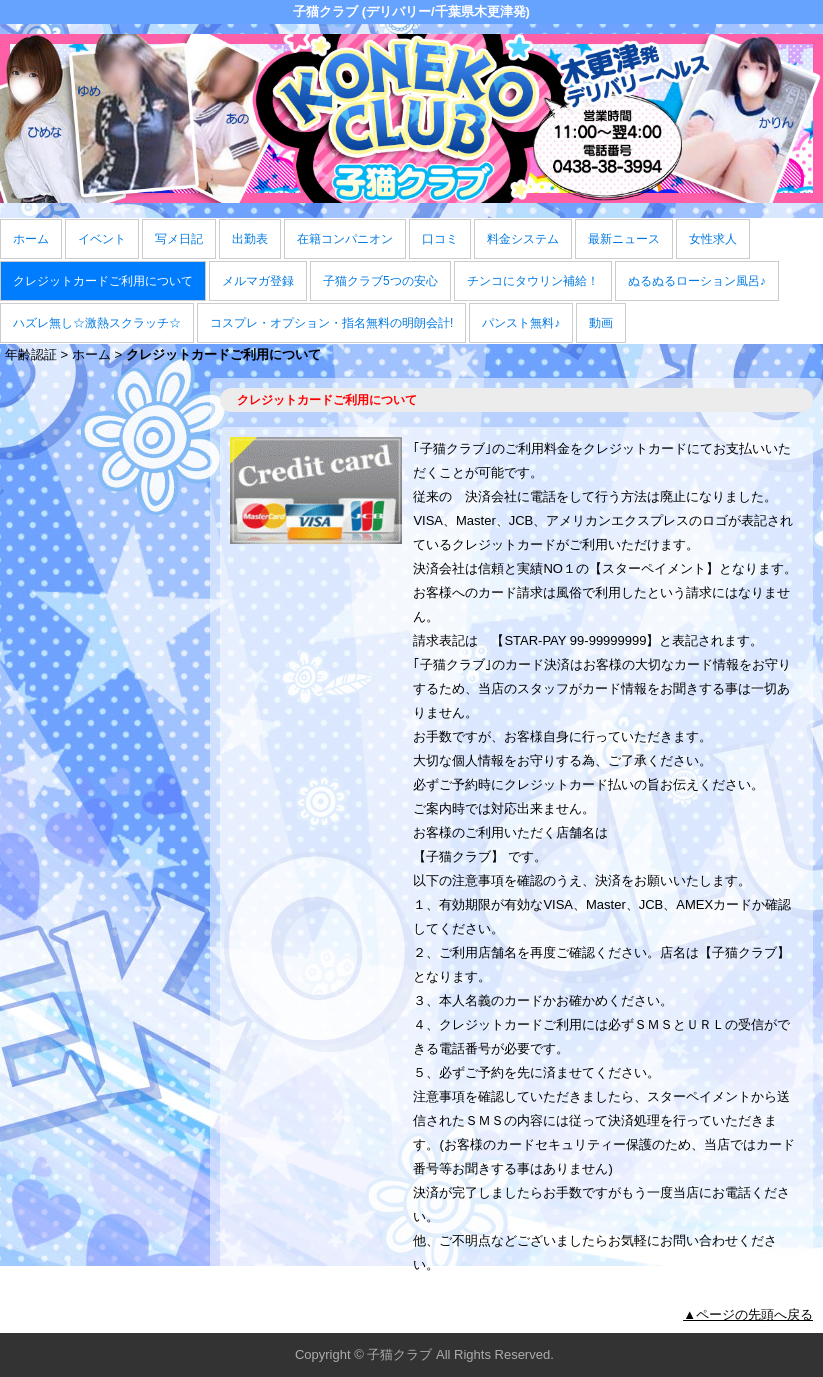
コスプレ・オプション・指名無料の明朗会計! (331, 323)
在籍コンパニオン (345, 239)
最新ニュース (624, 239)
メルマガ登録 (258, 281)
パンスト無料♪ (521, 323)
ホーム (31, 239)
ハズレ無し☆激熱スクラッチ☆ (97, 323)
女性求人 (713, 239)
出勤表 (250, 239)
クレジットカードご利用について (103, 281)
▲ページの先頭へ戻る (748, 1314)
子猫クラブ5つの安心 (380, 281)
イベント (102, 239)
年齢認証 (31, 354)
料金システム (523, 239)
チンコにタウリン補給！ (533, 281)
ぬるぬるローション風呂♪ (697, 281)
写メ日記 (179, 239)
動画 (601, 323)
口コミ (440, 239)
